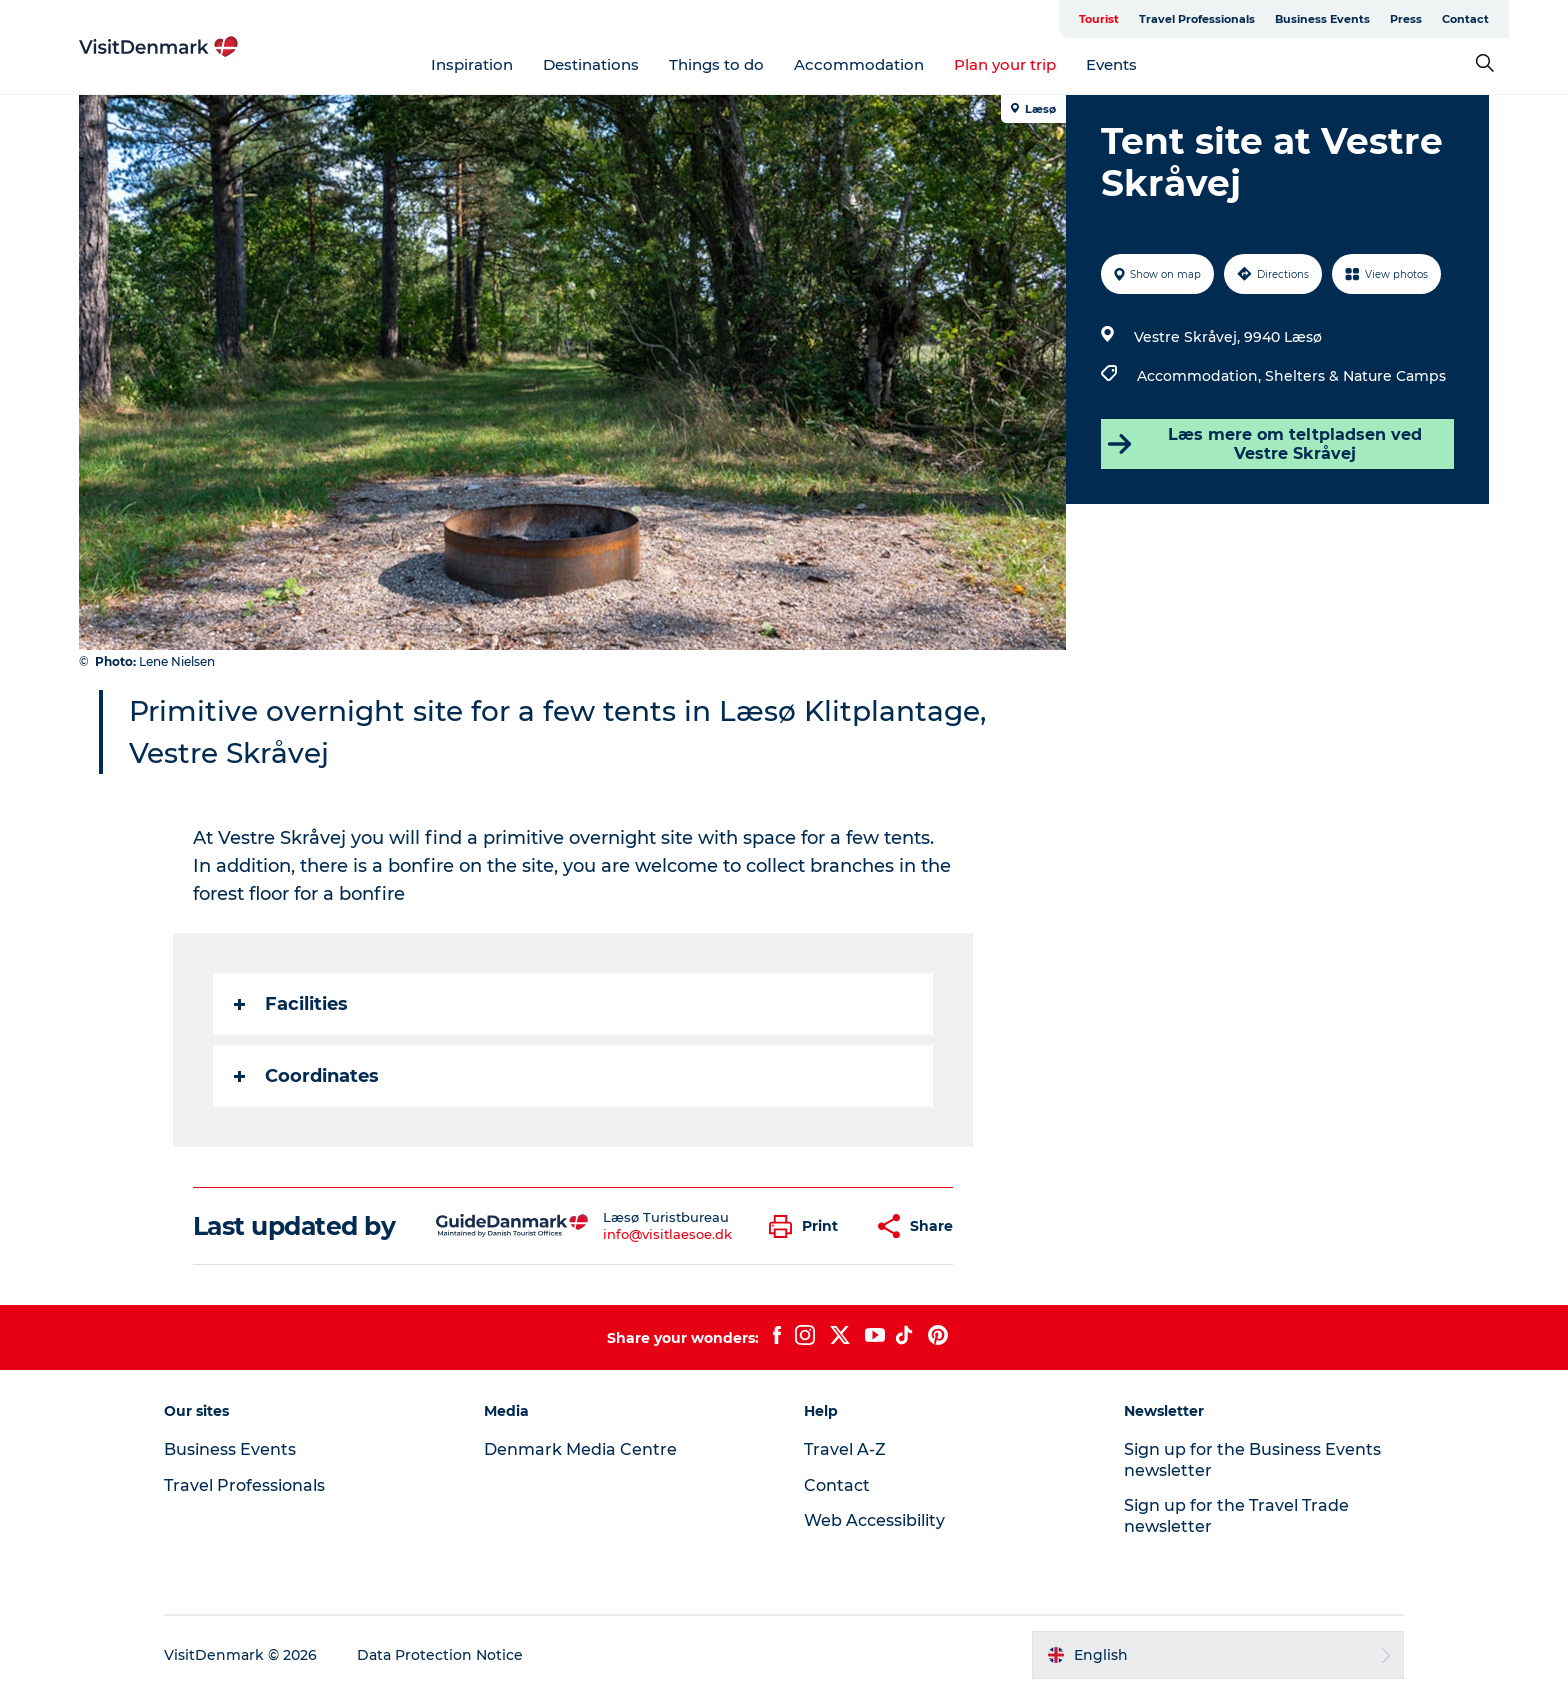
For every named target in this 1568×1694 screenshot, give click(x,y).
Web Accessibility (874, 1520)
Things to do (716, 64)
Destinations (591, 64)
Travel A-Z (845, 1449)
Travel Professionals (1197, 19)
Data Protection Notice (440, 1655)
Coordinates (306, 1076)
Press (1406, 19)
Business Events (1322, 19)
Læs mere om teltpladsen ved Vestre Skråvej (1264, 444)
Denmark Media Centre (580, 1449)
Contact (1465, 19)
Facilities (291, 1004)
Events (1111, 64)
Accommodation (859, 64)
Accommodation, (1201, 376)
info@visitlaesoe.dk (667, 1234)
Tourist (1099, 19)
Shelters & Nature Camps (1355, 376)
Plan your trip (1005, 64)
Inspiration (472, 64)
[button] (808, 1226)
